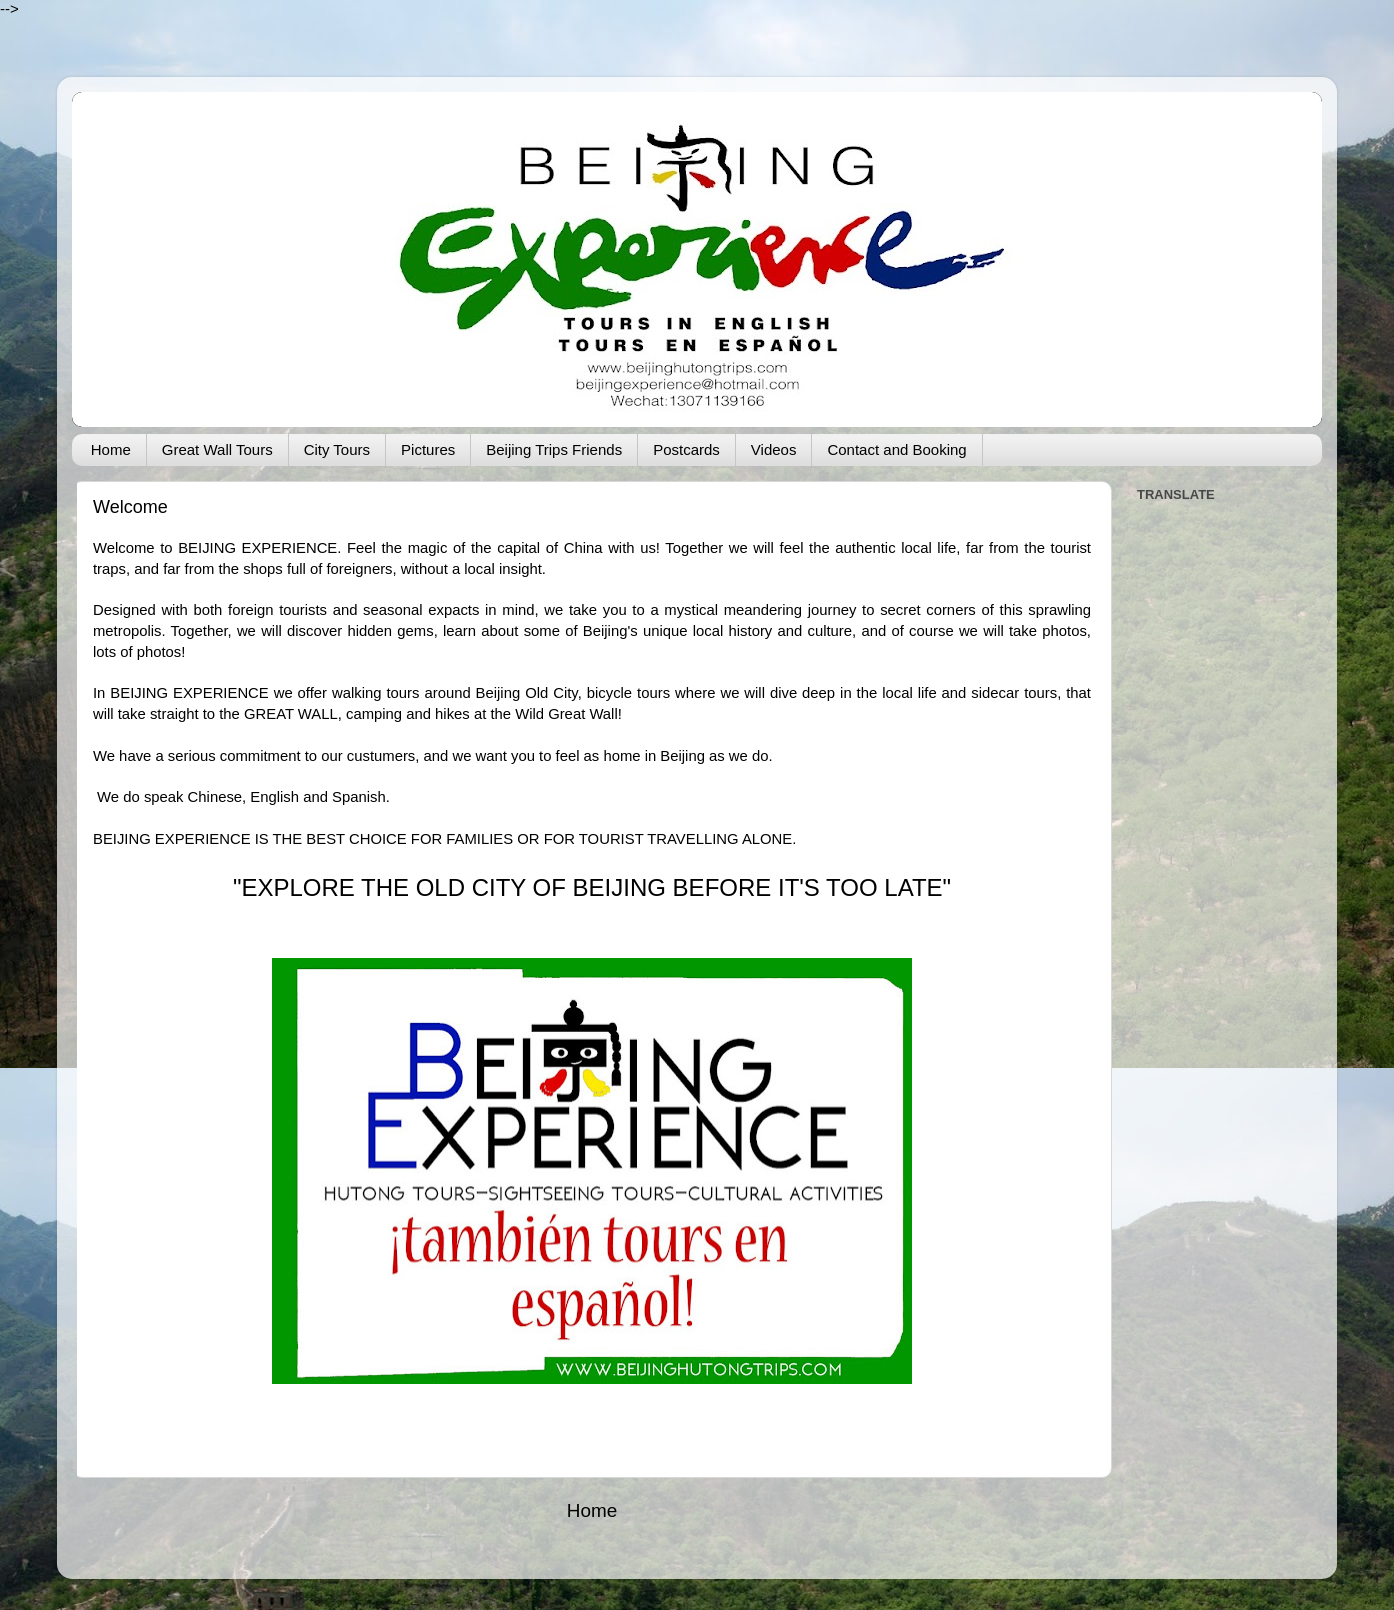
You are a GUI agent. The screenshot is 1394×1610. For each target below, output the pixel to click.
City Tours (337, 449)
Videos (774, 449)
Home (111, 449)
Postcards (686, 449)
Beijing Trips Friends (554, 449)
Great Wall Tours (217, 449)
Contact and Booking (896, 449)
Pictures (428, 449)
